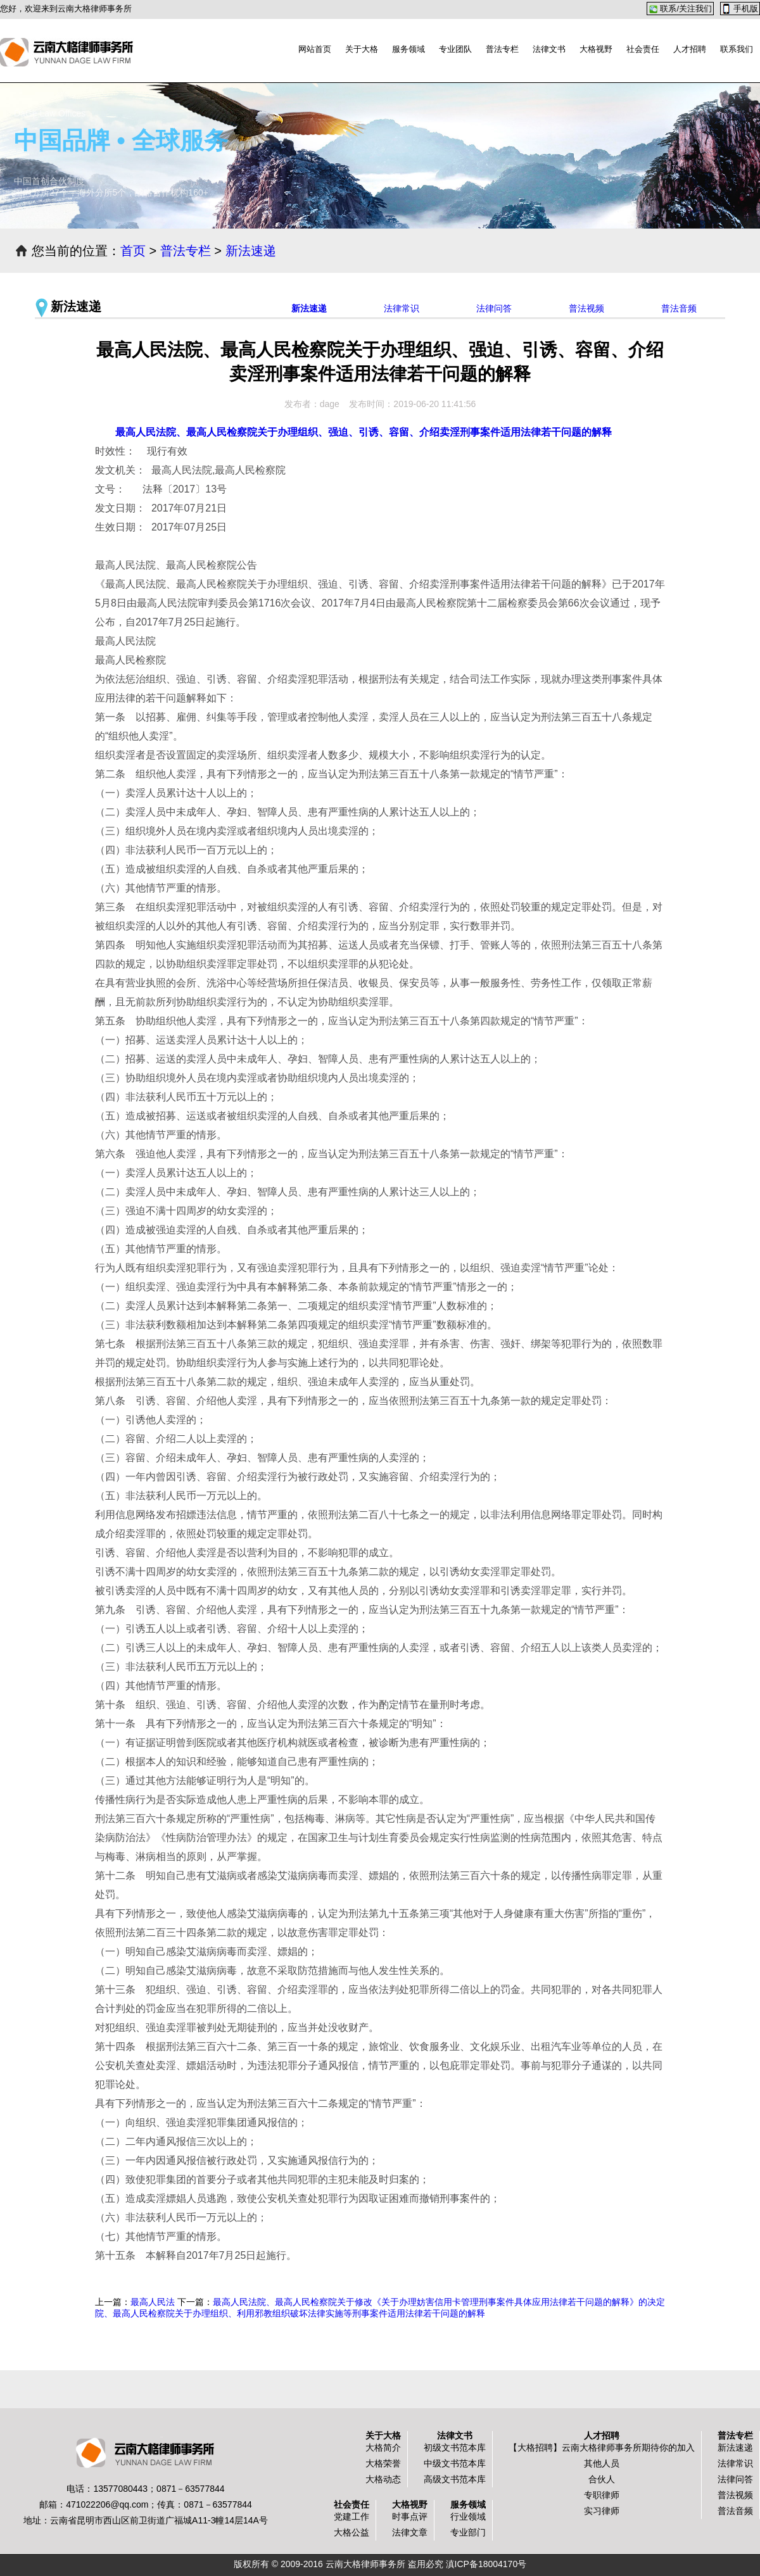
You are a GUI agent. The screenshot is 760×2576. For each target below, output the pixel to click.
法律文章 (410, 2532)
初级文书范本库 (455, 2447)
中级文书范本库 (455, 2463)
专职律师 (601, 2495)
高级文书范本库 (455, 2479)
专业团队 (455, 49)
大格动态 (383, 2479)
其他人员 (601, 2463)
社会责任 (642, 49)
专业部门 (468, 2532)
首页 (133, 251)
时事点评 (410, 2516)
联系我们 (736, 49)
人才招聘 (689, 49)
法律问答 (494, 308)
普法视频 (586, 308)
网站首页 (314, 49)
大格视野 (596, 49)
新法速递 (250, 251)
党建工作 (351, 2516)
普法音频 (679, 308)
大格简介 (383, 2447)
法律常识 (401, 308)
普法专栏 (502, 49)
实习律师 (601, 2511)
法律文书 (549, 49)
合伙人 (601, 2479)
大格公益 (351, 2532)
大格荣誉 (383, 2463)
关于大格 (361, 49)
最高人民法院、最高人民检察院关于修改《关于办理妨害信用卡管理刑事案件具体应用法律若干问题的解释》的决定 (439, 2302)
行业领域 (468, 2516)
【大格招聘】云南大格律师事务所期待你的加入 (602, 2447)
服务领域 (408, 49)
